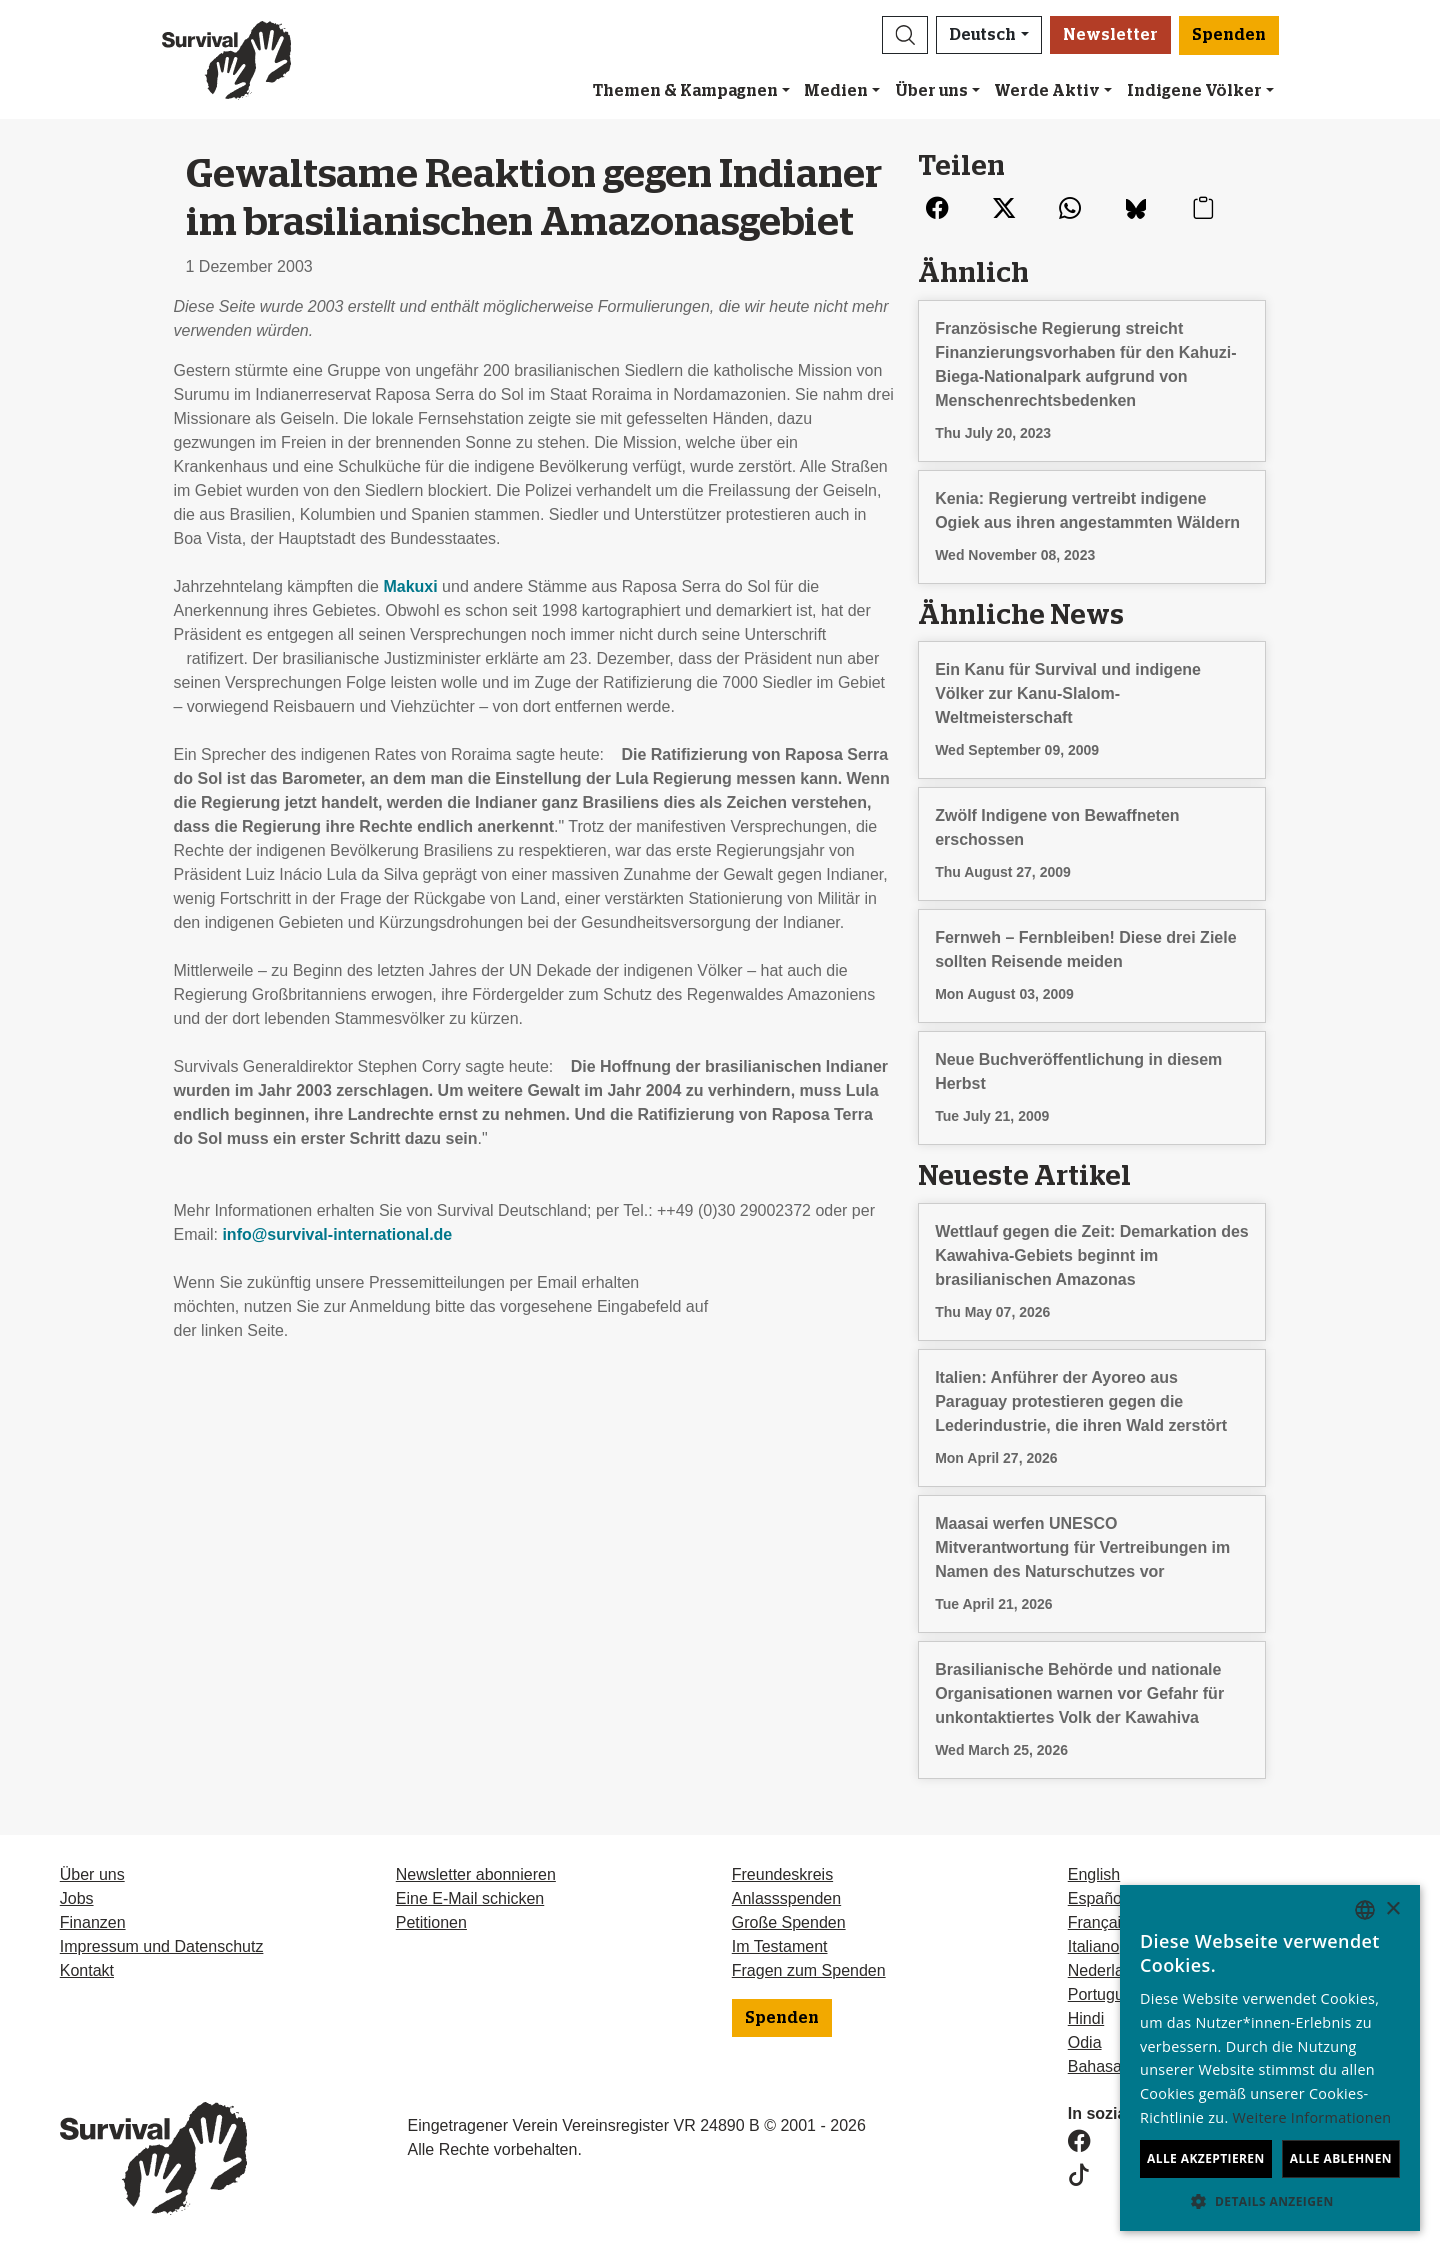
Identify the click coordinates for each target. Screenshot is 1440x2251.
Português (1104, 1994)
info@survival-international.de (337, 1234)
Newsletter (1110, 35)
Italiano (1094, 1946)
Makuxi (410, 586)
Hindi (1086, 2018)
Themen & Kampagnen (685, 91)
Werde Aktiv (1047, 91)
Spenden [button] (1229, 35)
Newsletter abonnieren (476, 1874)
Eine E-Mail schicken (470, 1898)
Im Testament (780, 1946)
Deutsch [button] (982, 35)
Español (1097, 1898)
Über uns (931, 91)
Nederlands (1109, 1970)
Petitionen (431, 1922)
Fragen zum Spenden (809, 1970)
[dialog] (1270, 2058)
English (1094, 1874)
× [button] (1392, 1909)
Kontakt (87, 1970)
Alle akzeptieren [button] (1206, 2158)
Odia (1085, 2042)
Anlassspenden (786, 1898)
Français (1098, 1922)
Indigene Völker (1194, 91)
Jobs (77, 1898)
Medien (836, 91)
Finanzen (93, 1922)
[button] (905, 35)
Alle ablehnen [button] (1341, 2158)
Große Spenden (789, 1922)
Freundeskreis (782, 1874)
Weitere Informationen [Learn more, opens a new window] (1312, 2117)
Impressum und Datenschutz (162, 1946)
